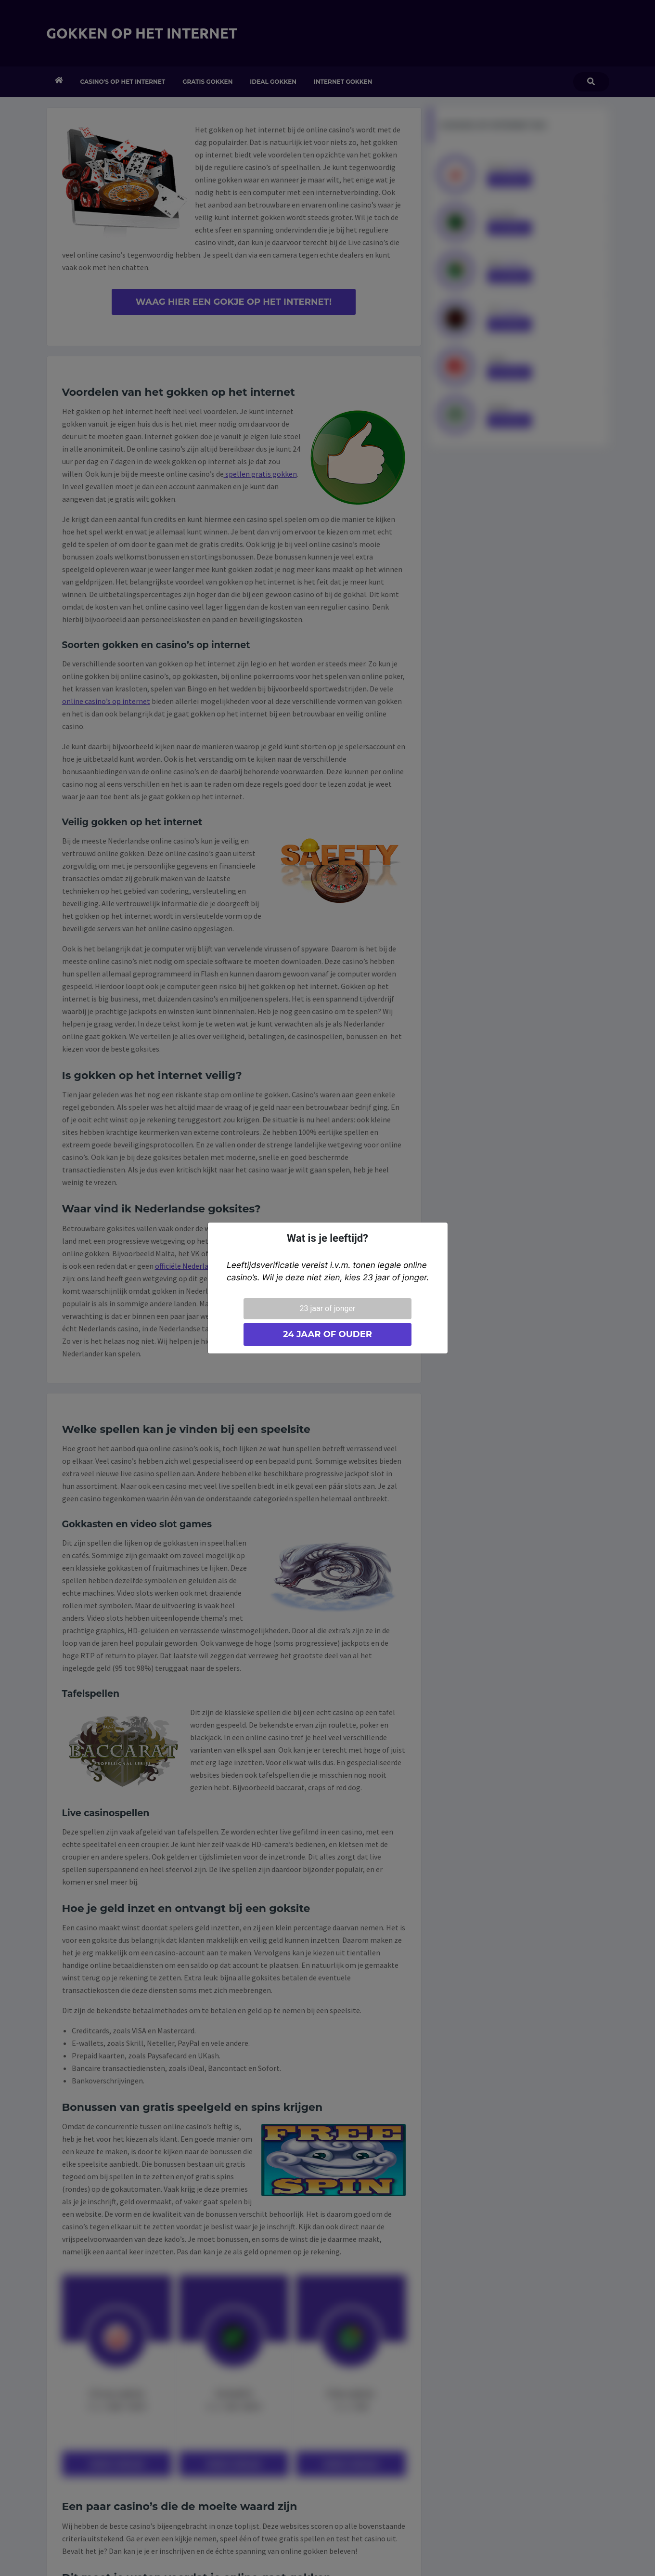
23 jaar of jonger (328, 1308)
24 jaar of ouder (327, 1334)
